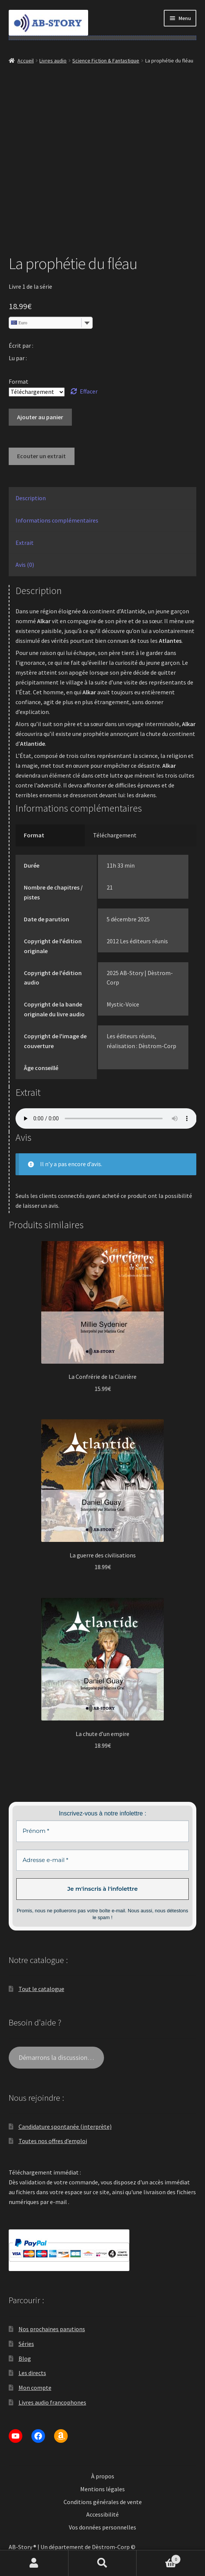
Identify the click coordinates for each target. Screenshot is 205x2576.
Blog (25, 2358)
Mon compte (35, 2387)
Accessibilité (102, 2514)
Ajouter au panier (40, 417)
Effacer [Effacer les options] (89, 391)
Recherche (102, 2563)
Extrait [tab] (25, 542)
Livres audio (53, 60)
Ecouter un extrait (41, 456)
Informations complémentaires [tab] (57, 520)
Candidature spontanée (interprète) (65, 2126)
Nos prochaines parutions (52, 2329)
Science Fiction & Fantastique (105, 60)
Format (18, 381)
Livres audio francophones (52, 2402)
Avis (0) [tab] (25, 564)
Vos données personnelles (102, 2527)
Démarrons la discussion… (56, 2057)
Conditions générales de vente (103, 2502)
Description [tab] (31, 498)
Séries (26, 2343)
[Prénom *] (102, 1831)
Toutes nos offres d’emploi (53, 2141)
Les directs (32, 2373)
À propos (102, 2476)
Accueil (25, 60)
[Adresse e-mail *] (102, 1860)
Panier (158, 2557)
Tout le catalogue (41, 1989)
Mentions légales (102, 2489)
